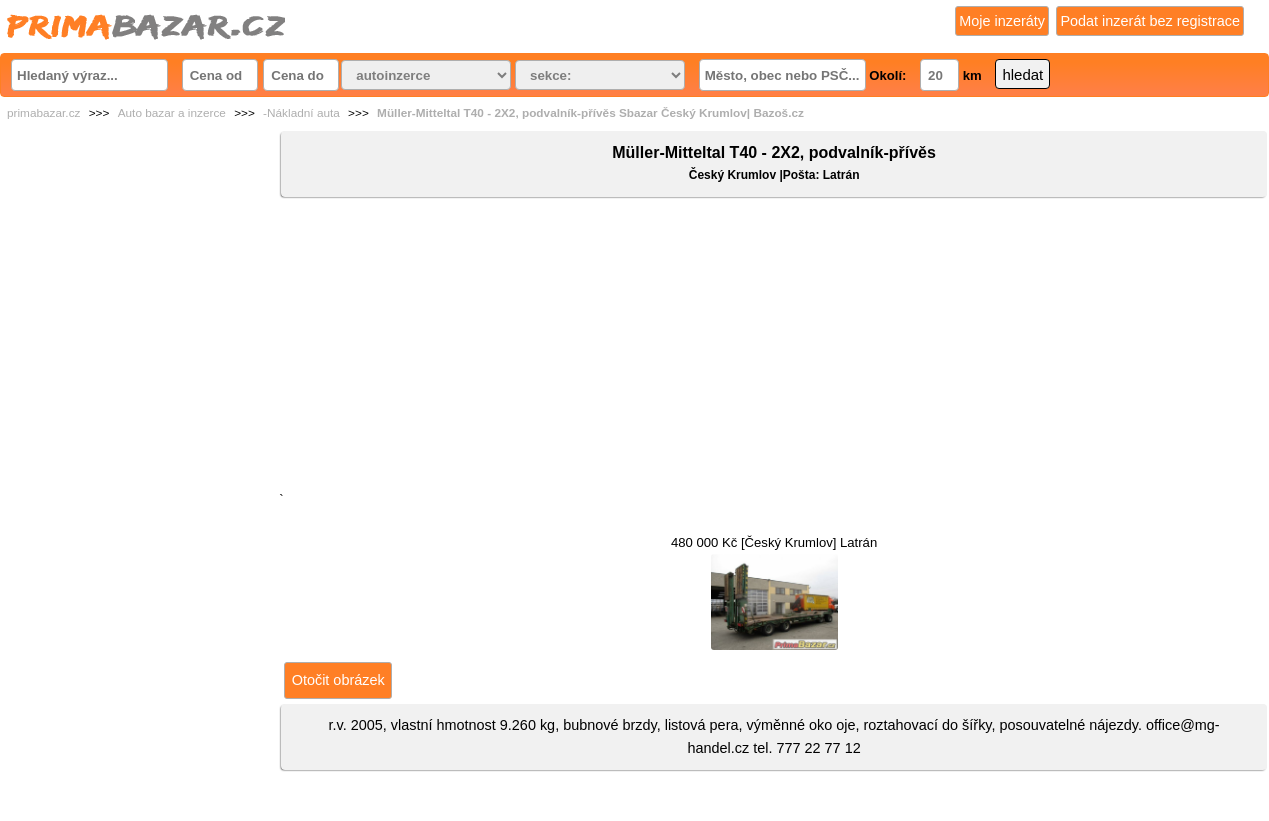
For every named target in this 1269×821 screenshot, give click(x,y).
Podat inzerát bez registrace (1150, 21)
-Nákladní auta (301, 113)
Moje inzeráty (1002, 21)
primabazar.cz (43, 113)
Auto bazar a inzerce (172, 113)
